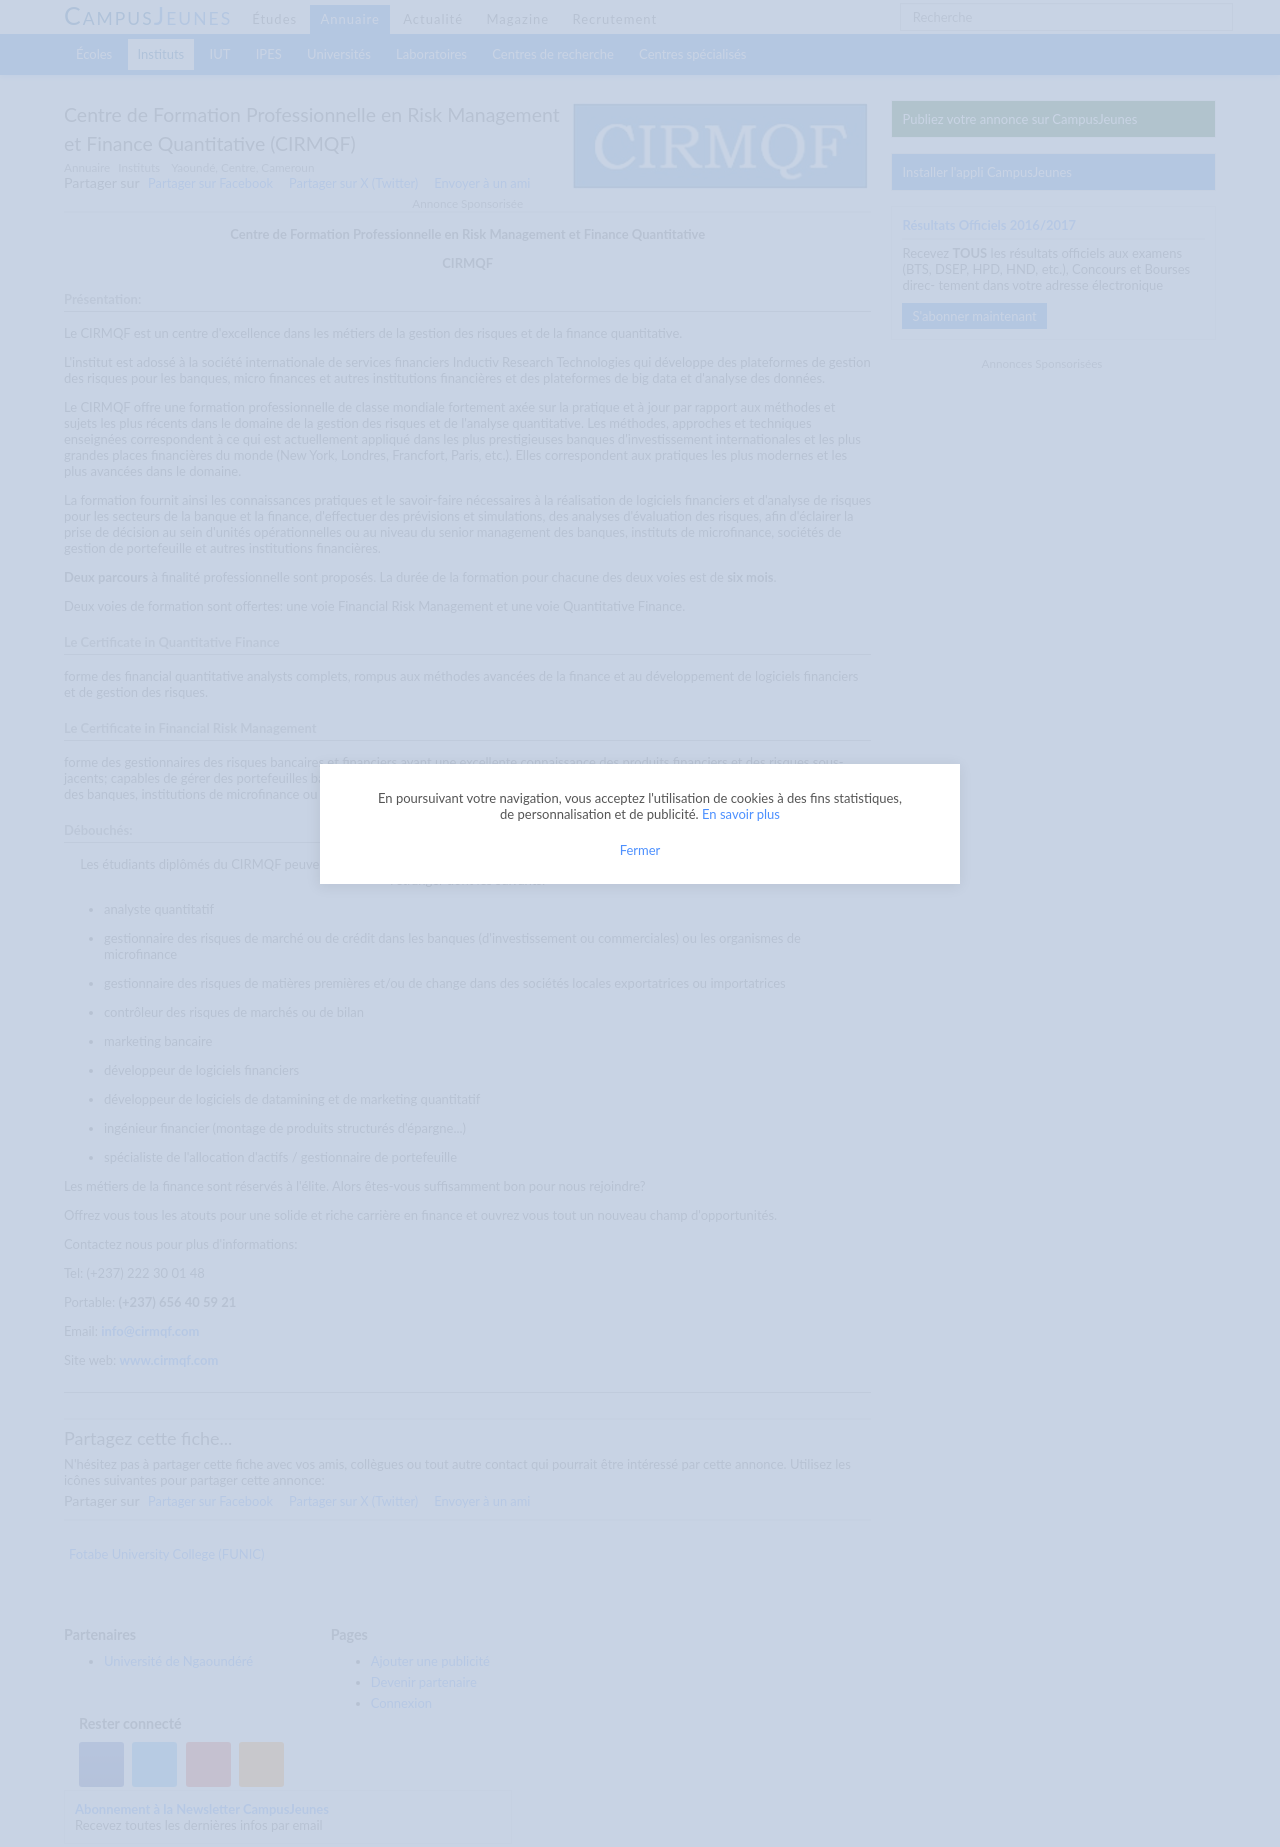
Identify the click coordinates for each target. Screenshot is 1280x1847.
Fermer (640, 850)
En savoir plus (741, 814)
